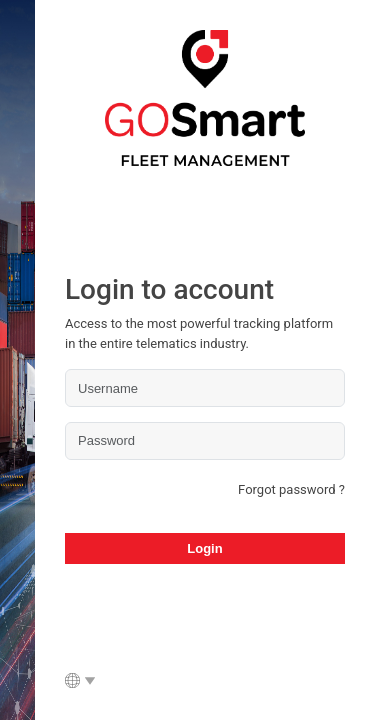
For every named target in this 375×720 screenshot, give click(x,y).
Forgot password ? (291, 489)
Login (204, 548)
